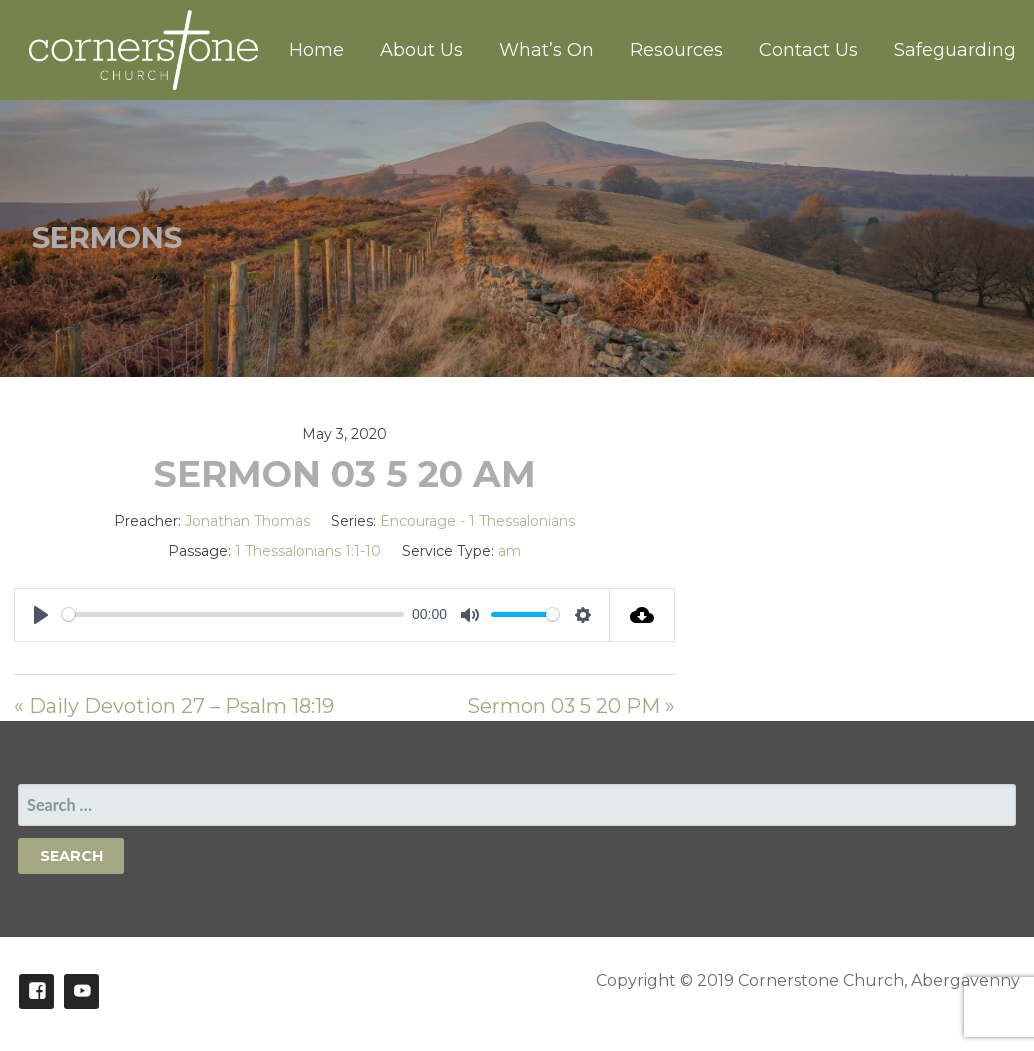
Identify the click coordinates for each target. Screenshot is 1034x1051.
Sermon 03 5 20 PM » (571, 706)
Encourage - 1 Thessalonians (477, 521)
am (509, 551)
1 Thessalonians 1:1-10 (308, 551)
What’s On (546, 50)
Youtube (81, 991)
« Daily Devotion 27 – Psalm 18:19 (174, 706)
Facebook (36, 991)
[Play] (41, 615)
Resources (676, 50)
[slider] (233, 614)
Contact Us (808, 50)
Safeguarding (955, 50)
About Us (421, 50)
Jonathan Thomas (247, 521)
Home (316, 50)
